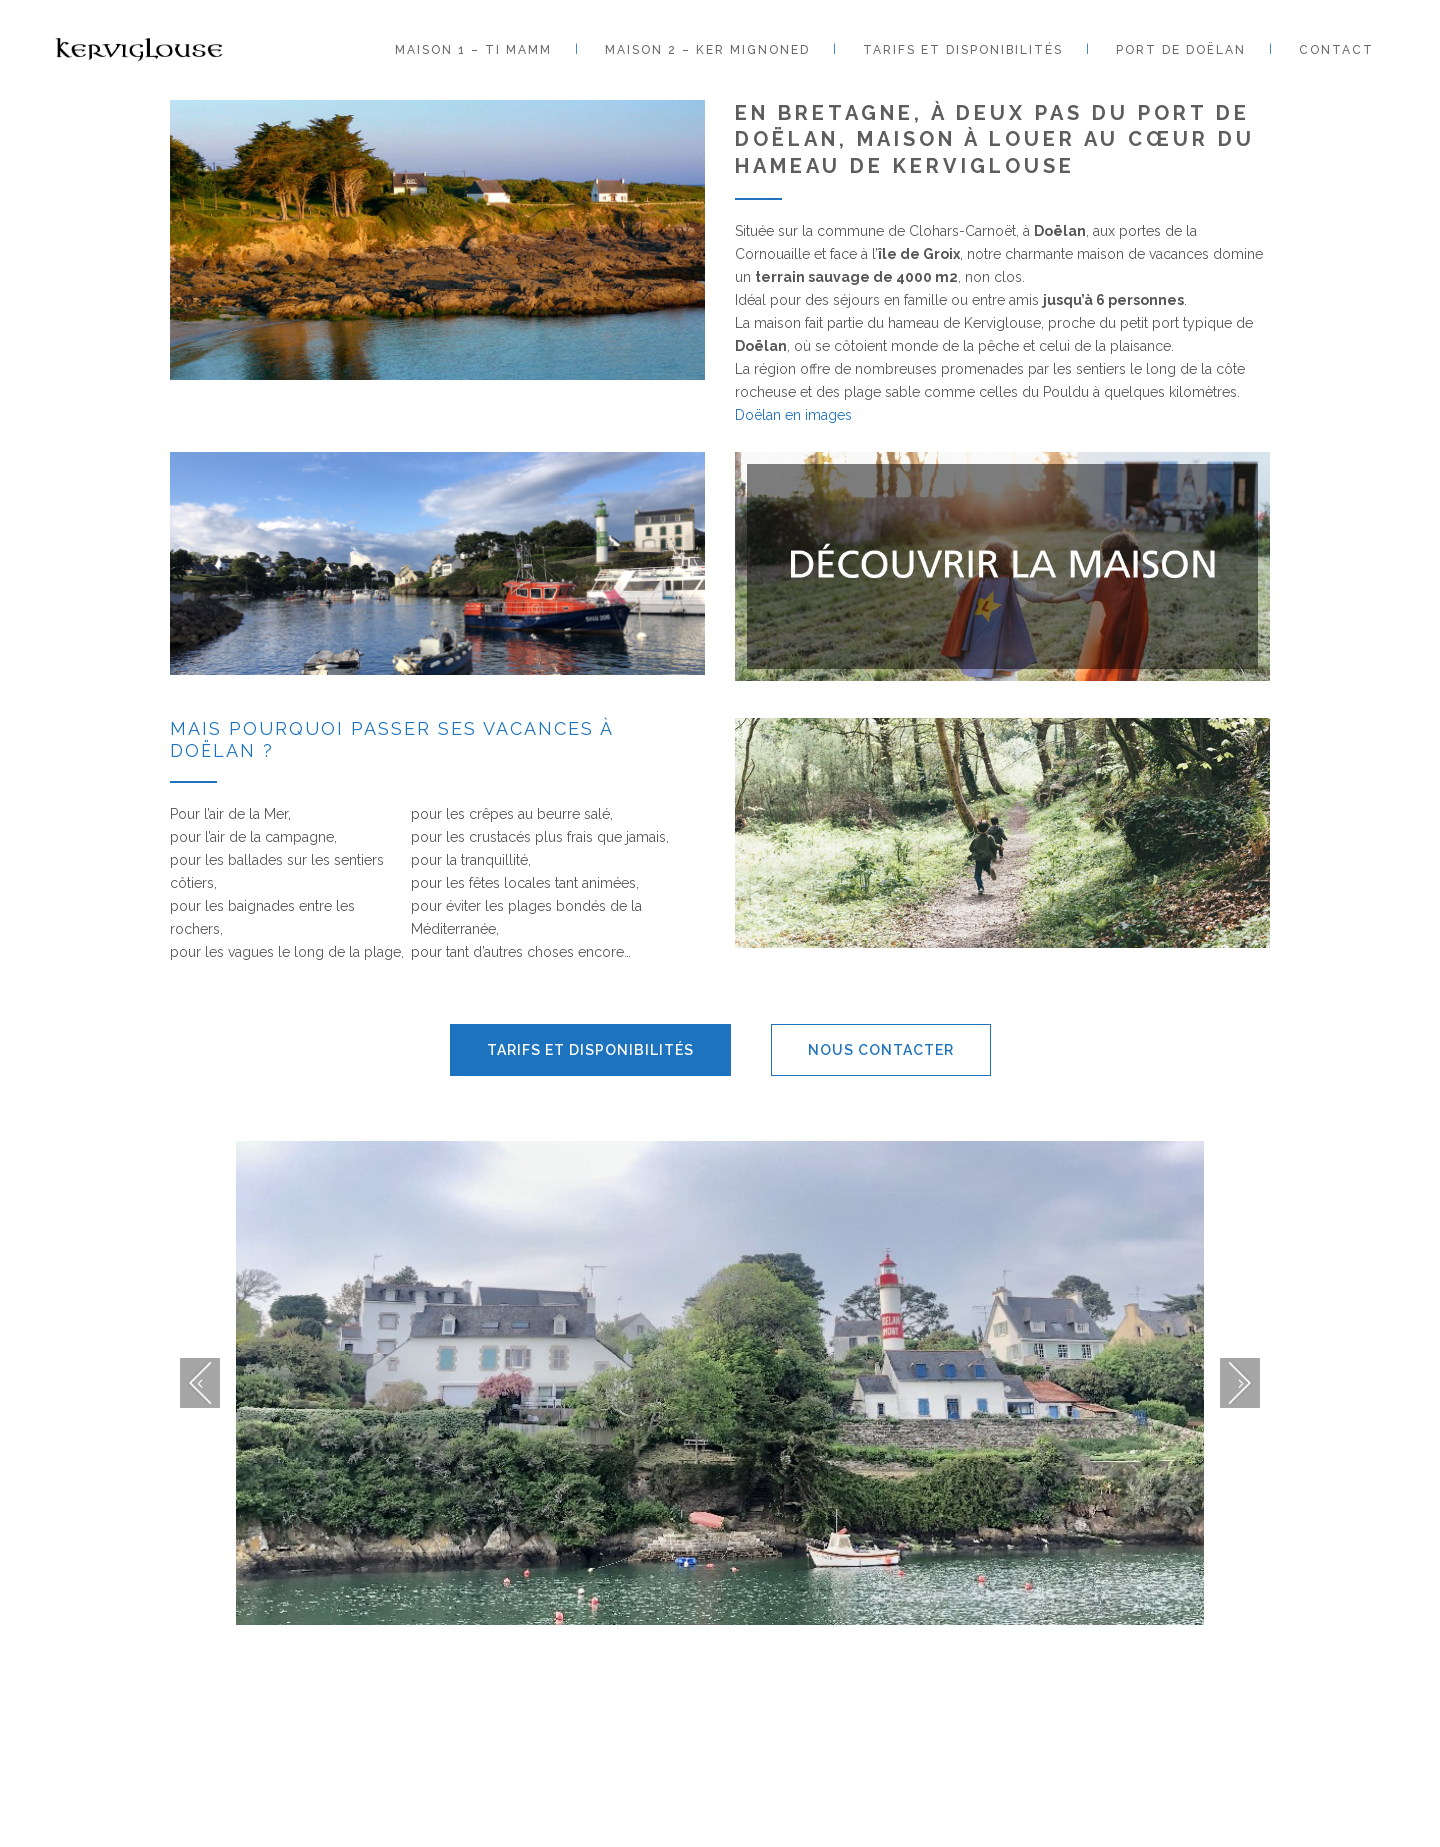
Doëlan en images (793, 415)
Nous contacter (881, 1050)
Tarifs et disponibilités (590, 1050)
